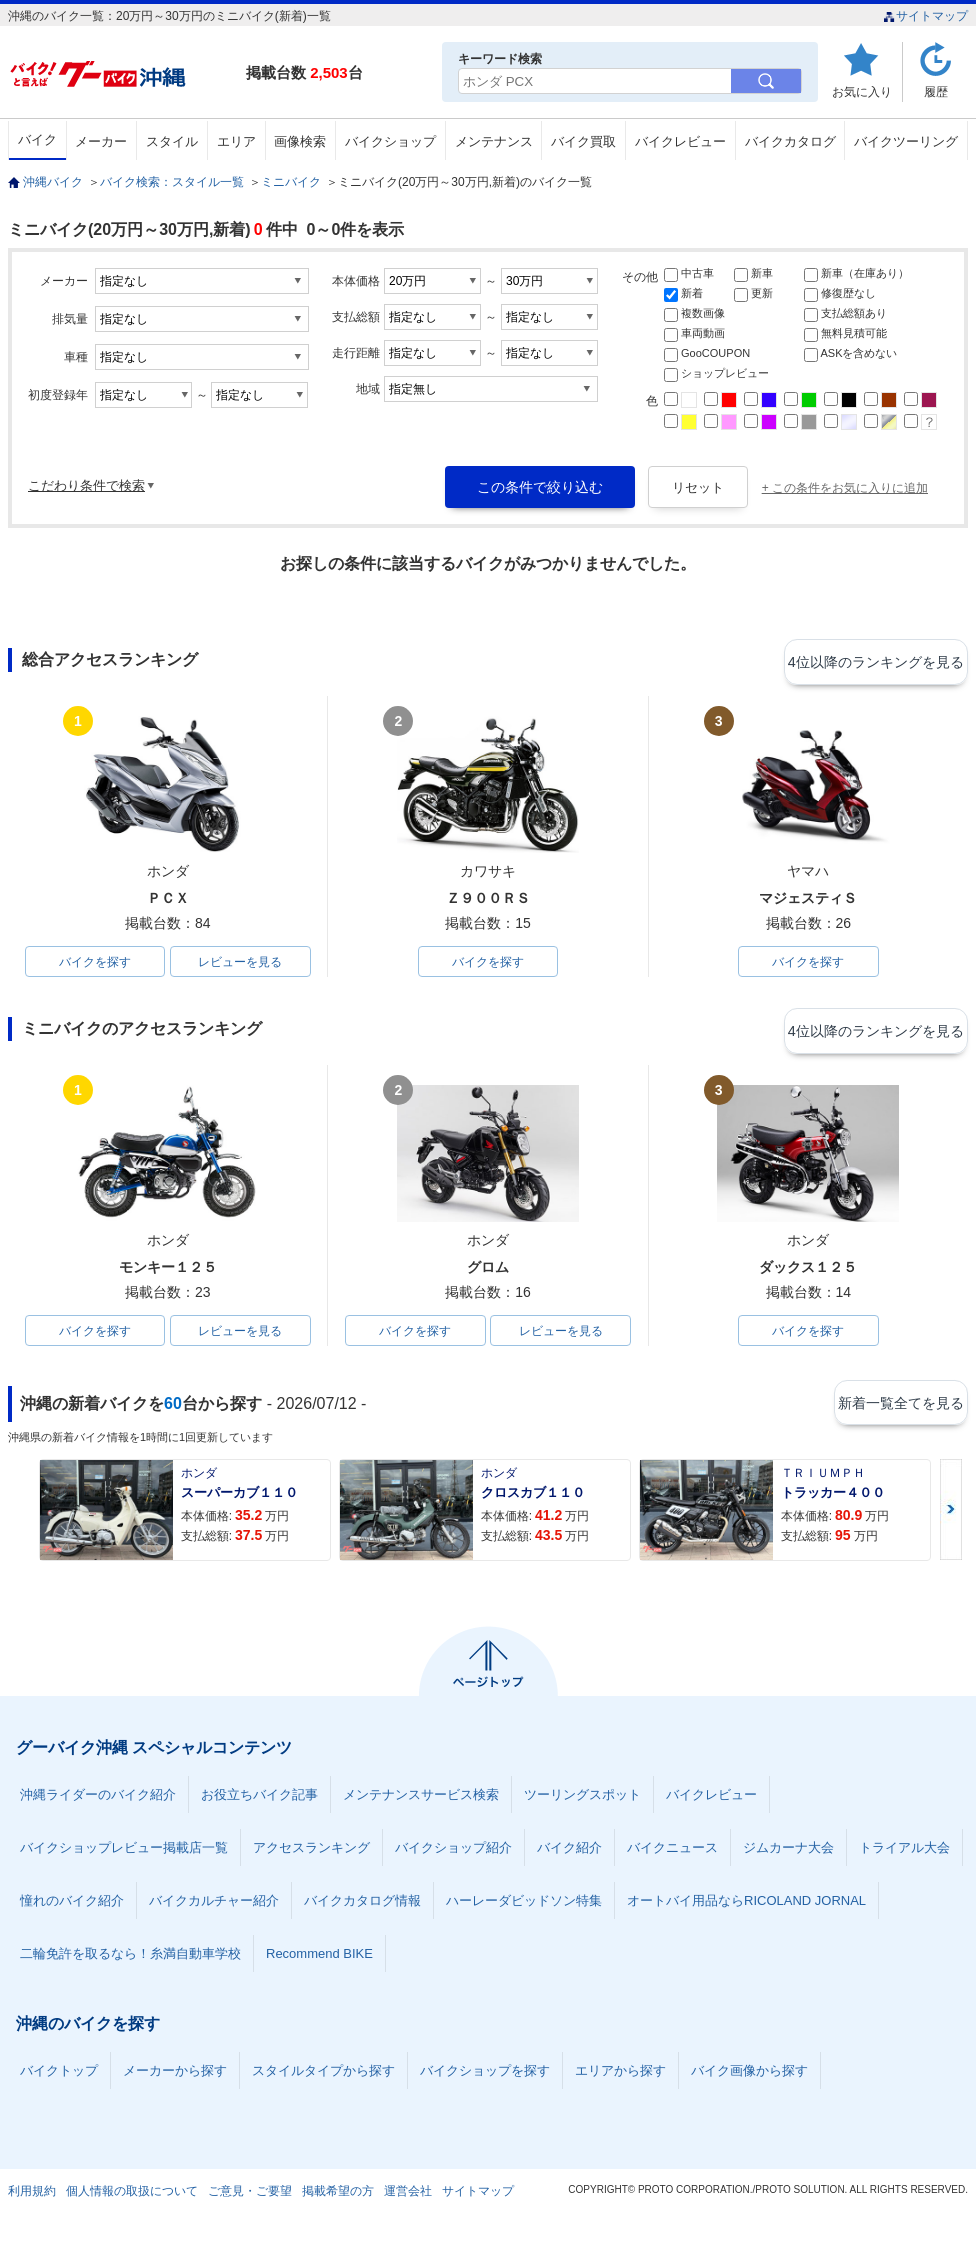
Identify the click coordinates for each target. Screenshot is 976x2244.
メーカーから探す (175, 2077)
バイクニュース (672, 1854)
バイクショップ (390, 141)
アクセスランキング (311, 1854)
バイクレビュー (680, 141)
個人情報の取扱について (132, 2198)
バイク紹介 (569, 1854)
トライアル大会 (904, 1854)
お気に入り (862, 91)
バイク (37, 139)
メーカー (101, 141)
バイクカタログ (790, 141)
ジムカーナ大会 (788, 1854)
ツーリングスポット (582, 1801)
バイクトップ (59, 2077)
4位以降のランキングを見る (875, 661)
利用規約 (32, 2198)
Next (951, 1516)
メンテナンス (494, 141)
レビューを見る (240, 963)
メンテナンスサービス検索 (421, 1801)
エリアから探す (620, 2077)
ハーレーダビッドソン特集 (524, 1907)
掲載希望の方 (338, 2198)
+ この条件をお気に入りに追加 (845, 488)
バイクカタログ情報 (362, 1907)
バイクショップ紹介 (453, 1854)
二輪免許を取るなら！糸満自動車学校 (130, 1960)
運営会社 (408, 2198)
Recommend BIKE (319, 1960)
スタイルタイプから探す (323, 2077)
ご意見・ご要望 (250, 2198)
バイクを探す (95, 963)
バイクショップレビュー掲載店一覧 (124, 1854)
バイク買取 (583, 141)
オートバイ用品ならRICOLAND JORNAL (746, 1907)
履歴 (936, 91)
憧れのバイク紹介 (72, 1907)
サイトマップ (925, 16)
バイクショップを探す (485, 2077)
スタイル (172, 141)
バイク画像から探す (749, 2077)
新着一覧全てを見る (897, 1410)
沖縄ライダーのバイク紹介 (98, 1801)
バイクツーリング (906, 141)
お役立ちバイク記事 (259, 1801)
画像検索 (300, 141)
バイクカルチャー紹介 (214, 1907)
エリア (236, 141)
